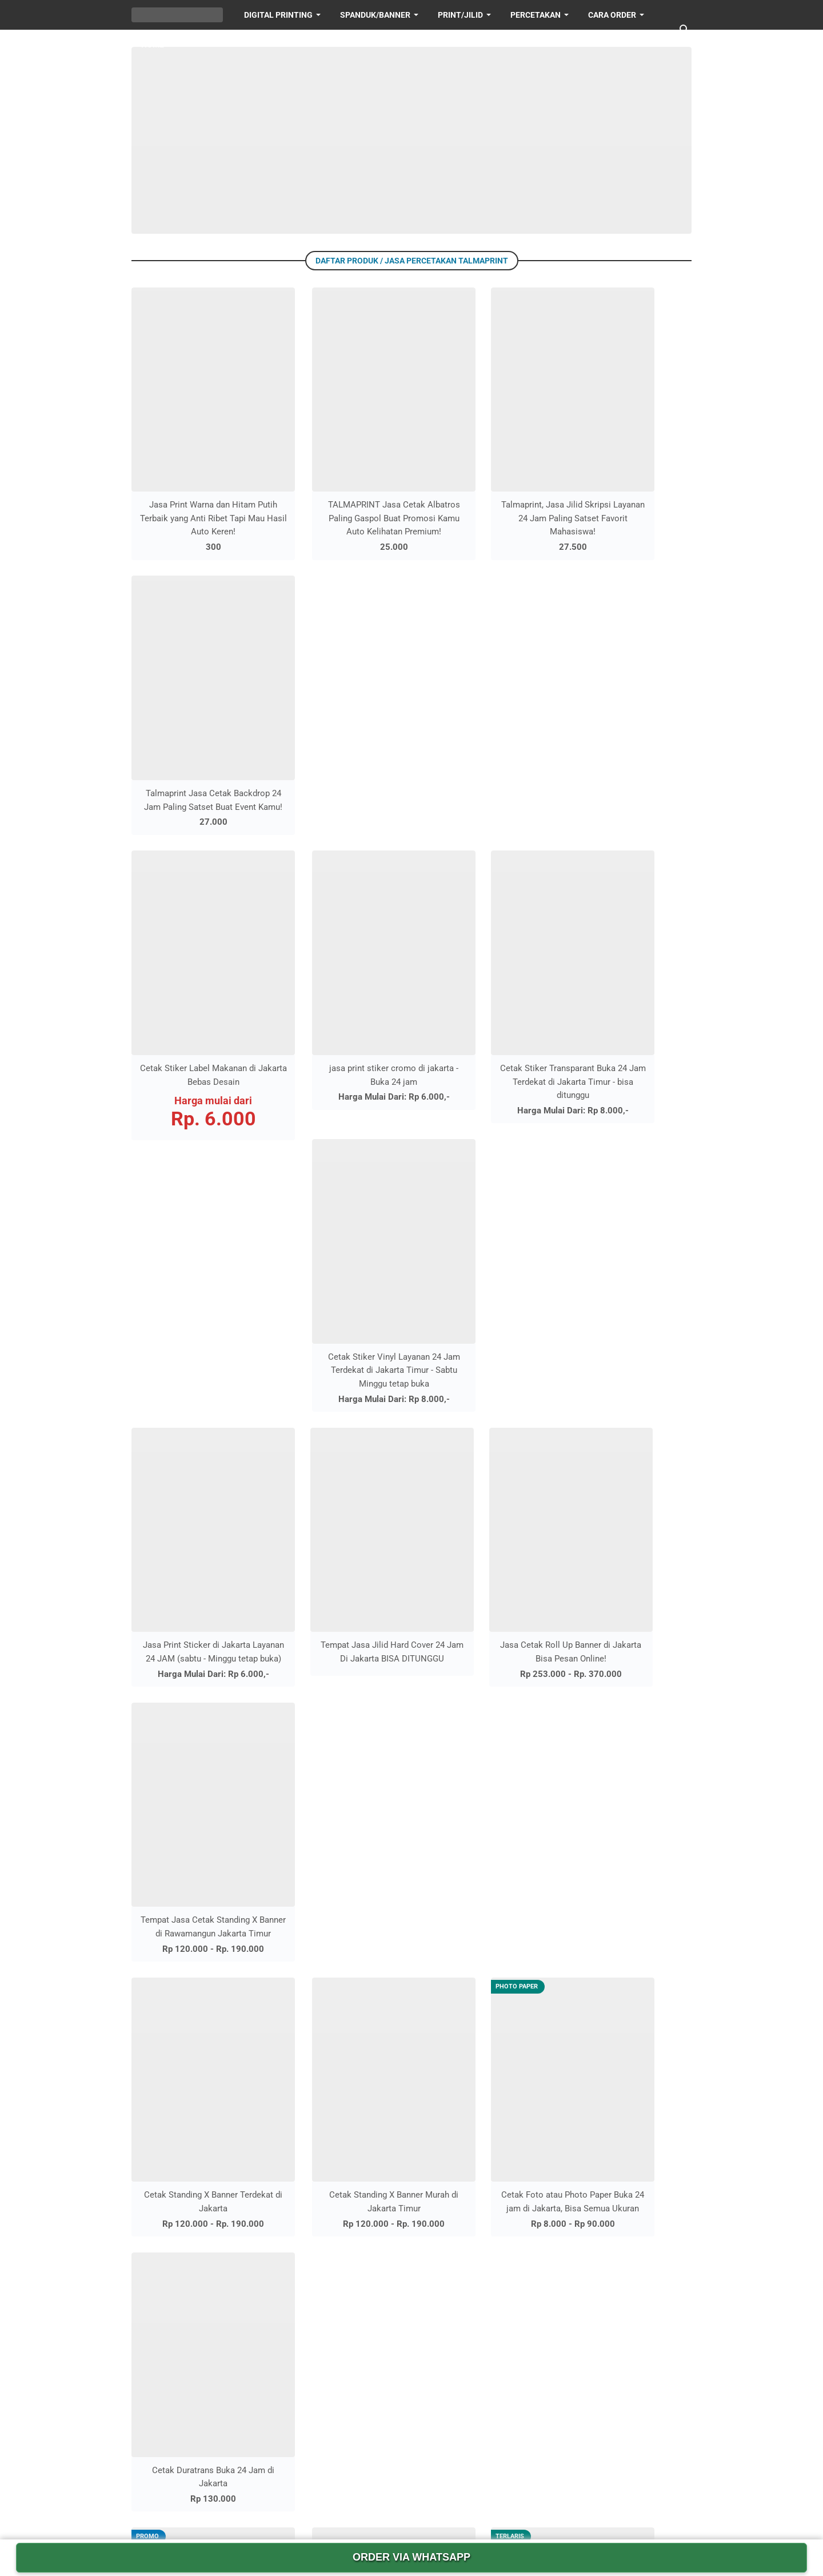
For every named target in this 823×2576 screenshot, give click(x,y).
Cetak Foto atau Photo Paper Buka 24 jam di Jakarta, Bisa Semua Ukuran (484, 1236)
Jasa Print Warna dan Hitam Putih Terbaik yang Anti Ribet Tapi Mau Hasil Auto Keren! (195, 473)
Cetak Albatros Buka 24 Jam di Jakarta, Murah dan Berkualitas (339, 1480)
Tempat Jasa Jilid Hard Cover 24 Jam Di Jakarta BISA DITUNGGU (339, 992)
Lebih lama (414, 1546)
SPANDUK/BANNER (375, 14)
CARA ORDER (546, 2235)
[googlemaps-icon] (482, 2513)
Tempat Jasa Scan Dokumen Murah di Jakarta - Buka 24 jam (242, 2366)
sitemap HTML (549, 2255)
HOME (152, 44)
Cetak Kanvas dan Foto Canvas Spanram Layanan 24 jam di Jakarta (195, 1480)
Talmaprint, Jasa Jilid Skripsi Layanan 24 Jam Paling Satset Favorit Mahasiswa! (483, 473)
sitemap (535, 2276)
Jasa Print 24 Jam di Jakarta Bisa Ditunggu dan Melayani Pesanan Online (242, 2148)
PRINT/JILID (460, 14)
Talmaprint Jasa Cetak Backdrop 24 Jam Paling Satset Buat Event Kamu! (627, 473)
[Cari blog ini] (685, 30)
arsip (529, 2296)
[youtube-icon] (411, 2513)
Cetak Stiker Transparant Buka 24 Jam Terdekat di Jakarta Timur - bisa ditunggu (483, 730)
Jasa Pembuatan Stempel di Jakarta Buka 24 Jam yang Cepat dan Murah (241, 2203)
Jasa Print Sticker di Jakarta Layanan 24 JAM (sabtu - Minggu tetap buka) (195, 992)
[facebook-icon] (340, 2513)
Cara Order (612, 14)
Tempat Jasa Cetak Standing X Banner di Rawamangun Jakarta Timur (627, 992)
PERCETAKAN (535, 14)
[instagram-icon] (376, 2513)
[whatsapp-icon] (447, 2513)
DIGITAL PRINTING (278, 14)
